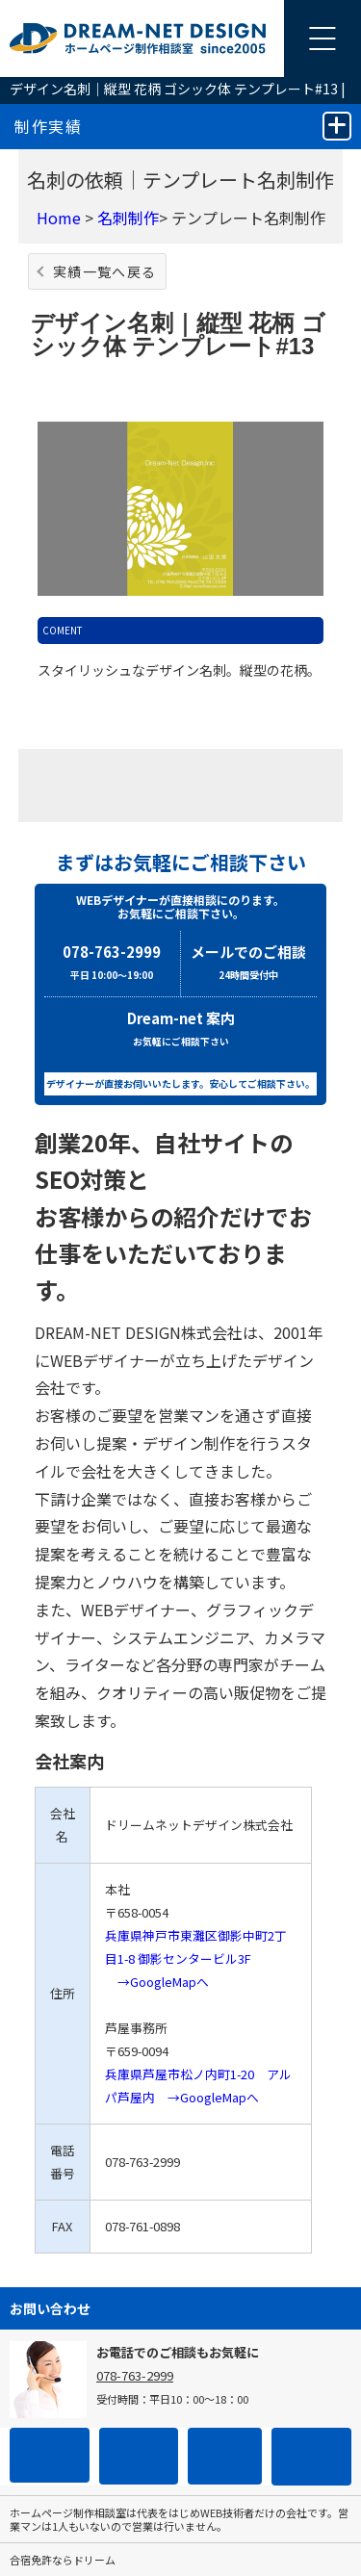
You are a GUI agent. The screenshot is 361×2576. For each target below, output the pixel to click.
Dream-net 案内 (181, 1030)
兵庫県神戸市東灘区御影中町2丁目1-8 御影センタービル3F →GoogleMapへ (196, 1958)
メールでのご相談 (249, 964)
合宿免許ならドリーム (63, 2559)
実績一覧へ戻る (105, 271)
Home (59, 217)
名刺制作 (128, 217)
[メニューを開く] (322, 38)
